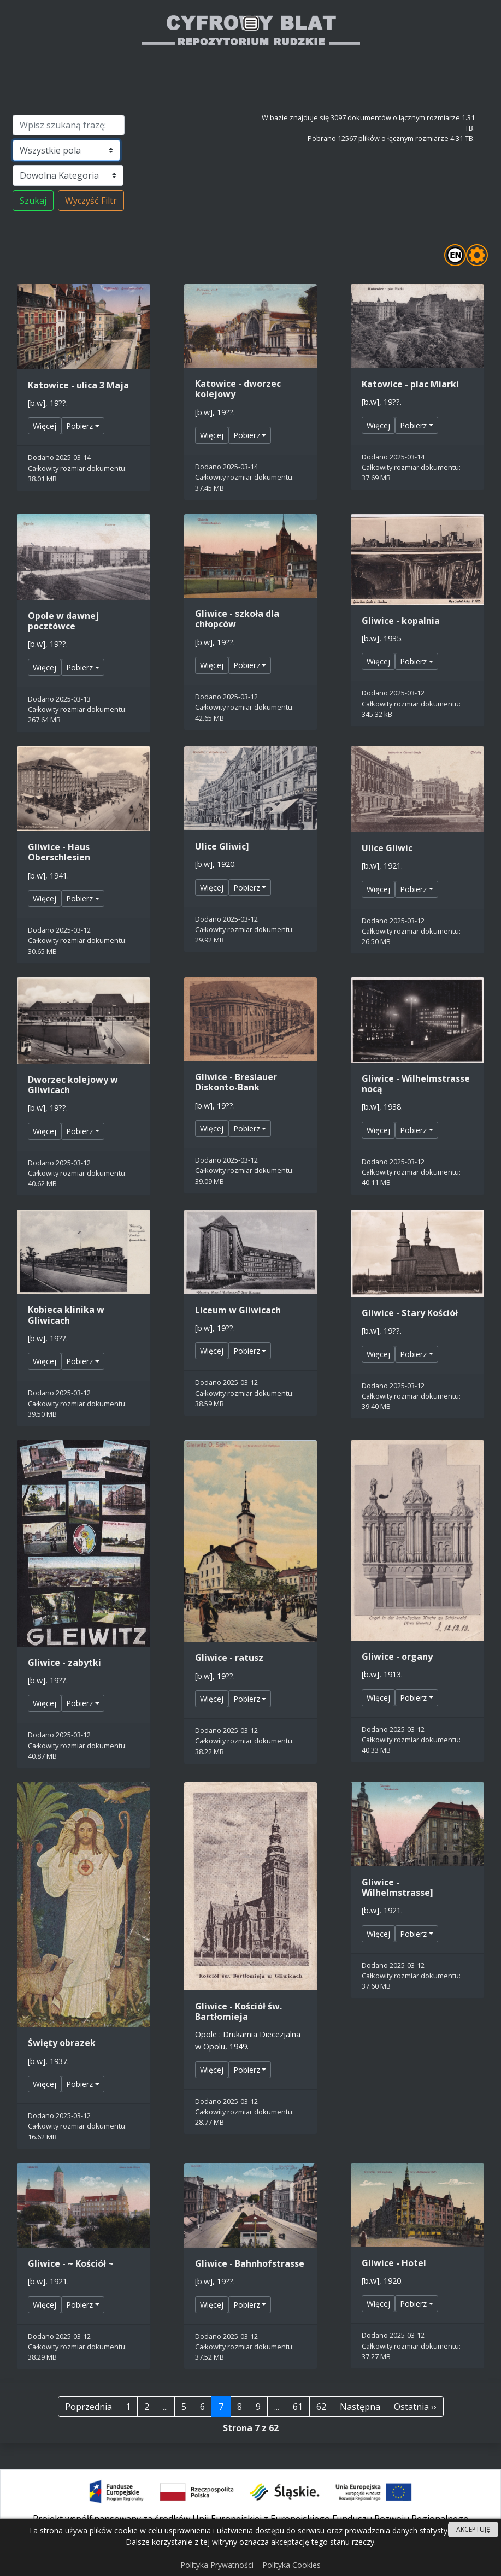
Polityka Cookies (291, 2565)
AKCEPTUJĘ (473, 2529)
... (165, 2407)
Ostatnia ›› (415, 2407)
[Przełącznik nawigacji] (250, 24)
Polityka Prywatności (217, 2565)
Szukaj (33, 200)
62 (321, 2407)
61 (298, 2407)
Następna (360, 2407)
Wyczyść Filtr (91, 200)
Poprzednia (88, 2407)
